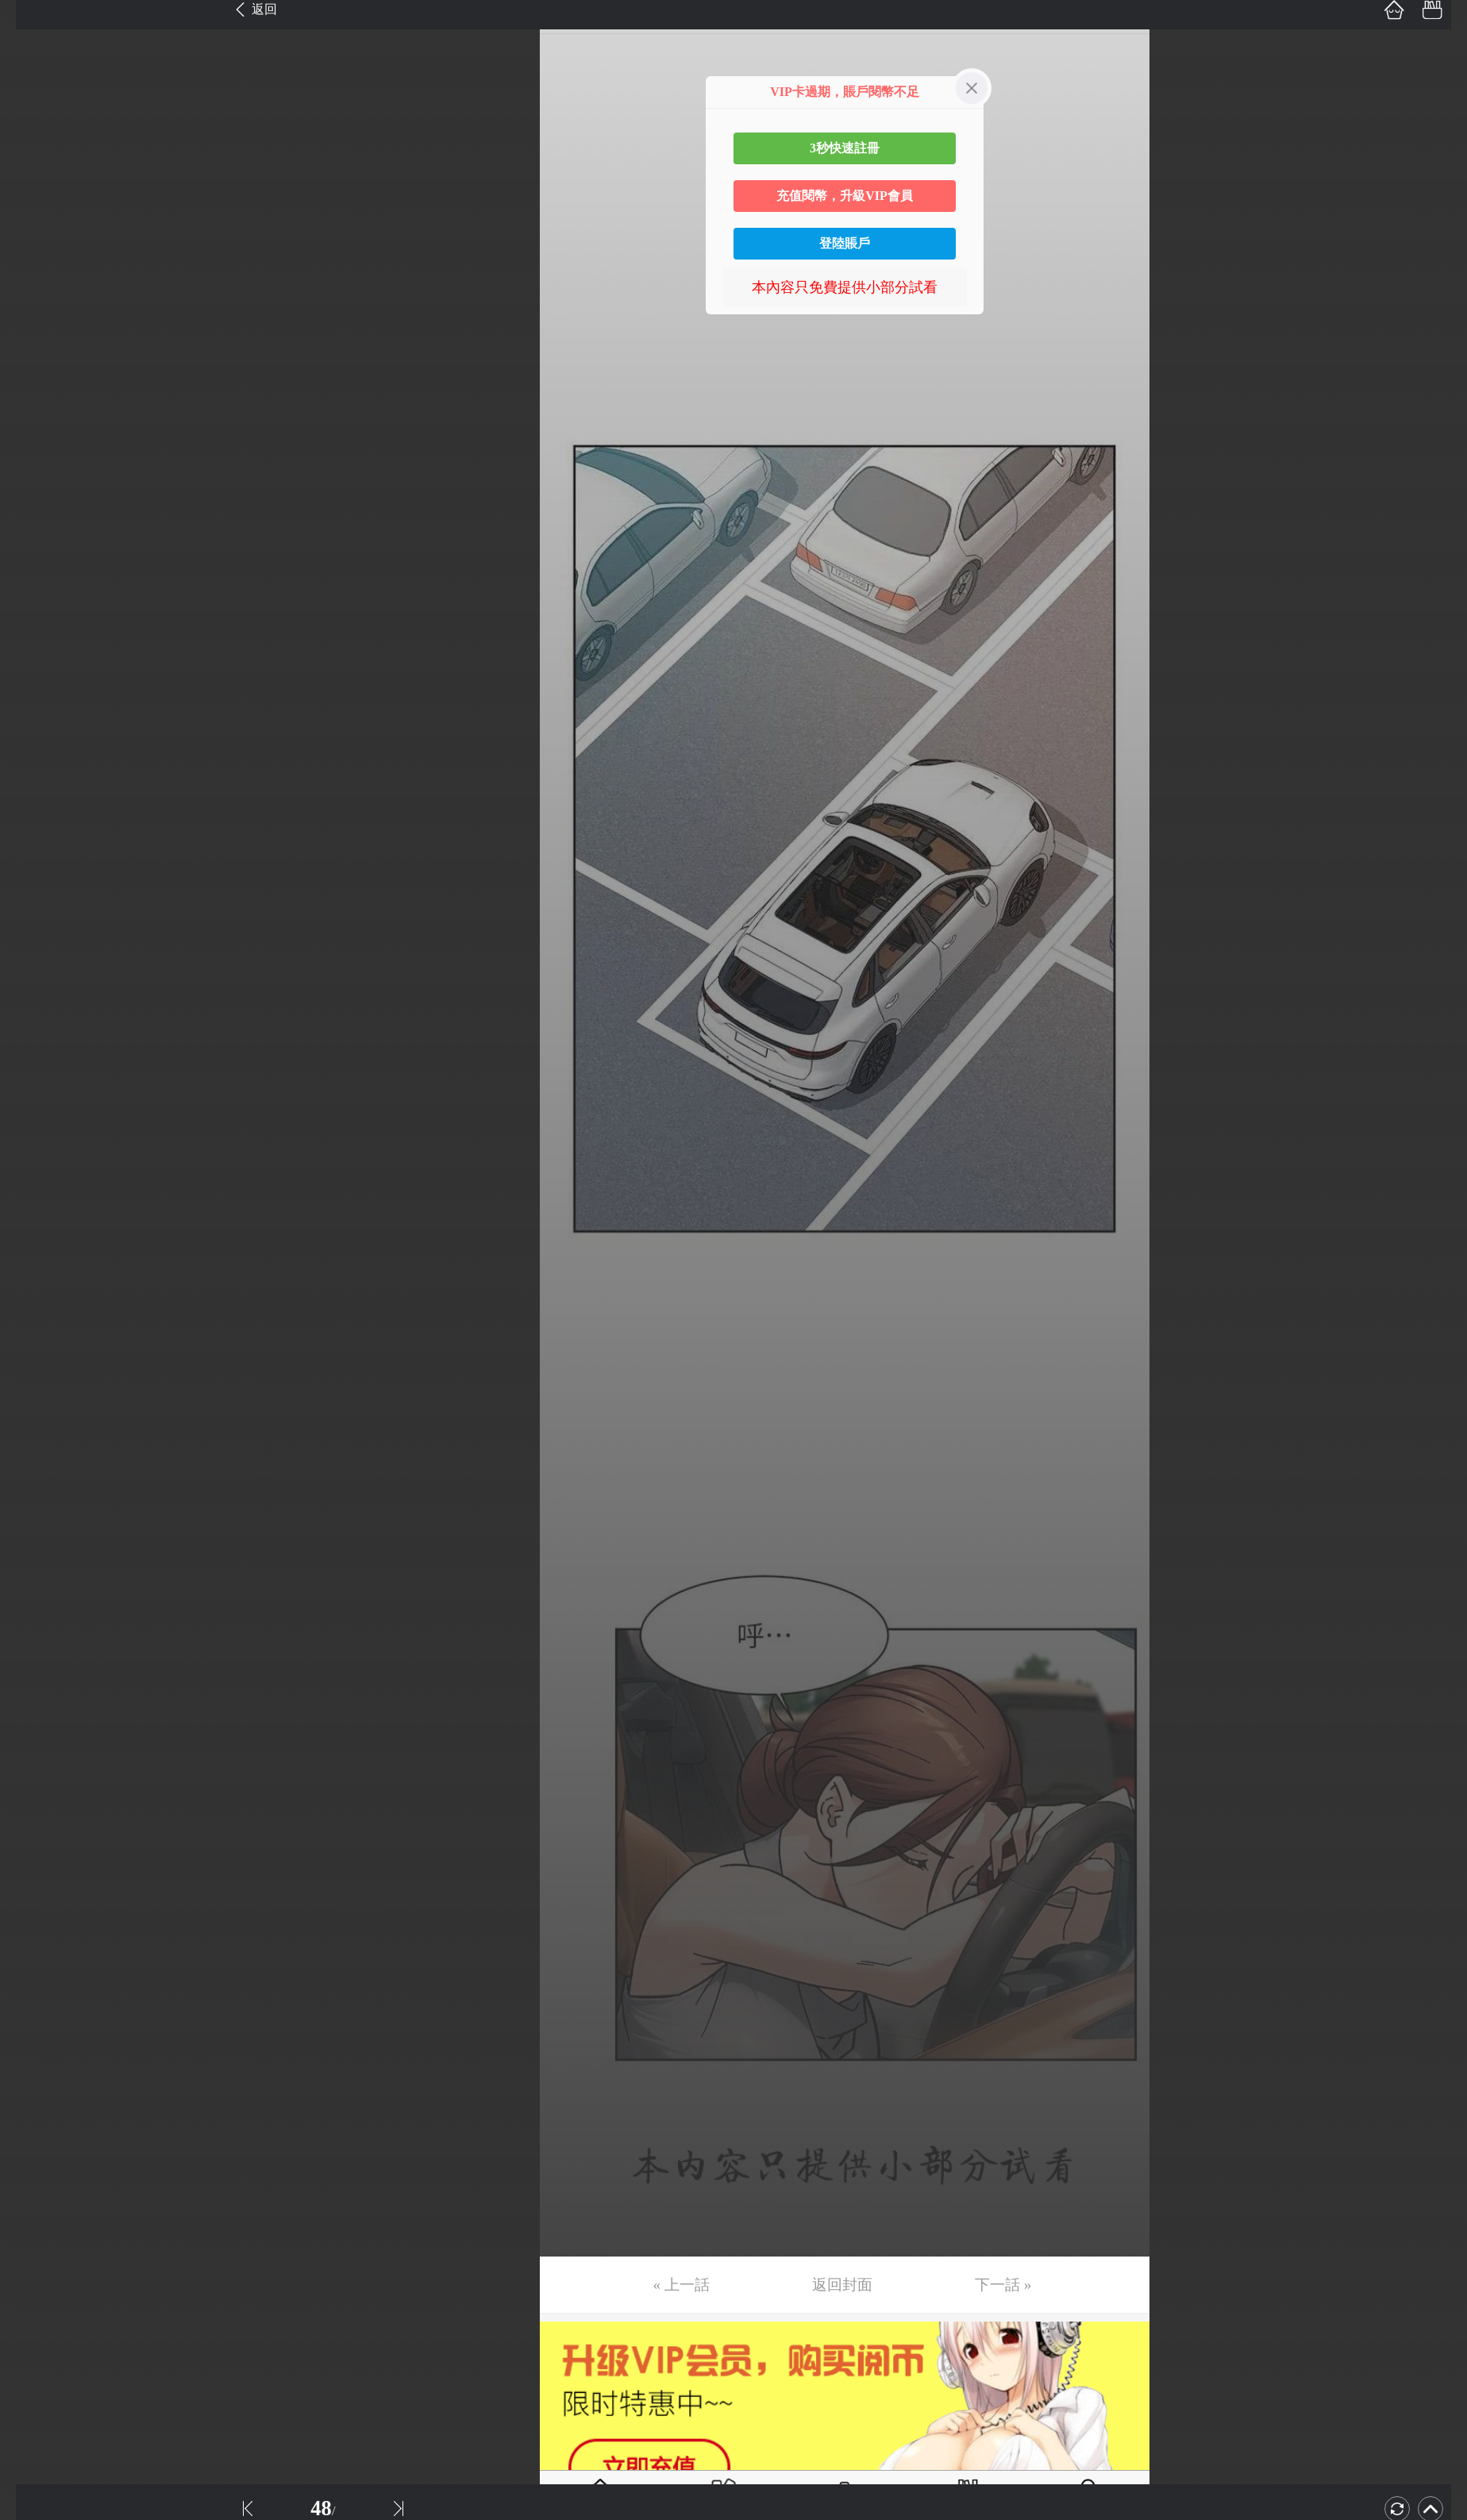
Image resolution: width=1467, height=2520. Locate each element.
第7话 (34, 242)
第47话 (37, 1734)
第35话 (37, 1287)
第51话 (37, 1883)
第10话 (37, 354)
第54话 (37, 1995)
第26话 (37, 951)
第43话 (37, 1585)
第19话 (37, 690)
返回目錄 (52, 2123)
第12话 (37, 429)
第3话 (34, 93)
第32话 (37, 1175)
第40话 (37, 1473)
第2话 (34, 55)
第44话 (37, 1622)
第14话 (37, 503)
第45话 (37, 1660)
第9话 (34, 317)
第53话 (37, 1958)
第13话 (37, 466)
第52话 (37, 1921)
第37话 (37, 1361)
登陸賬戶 (844, 243)
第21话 (37, 764)
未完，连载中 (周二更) (86, 2070)
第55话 (37, 2033)
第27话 (37, 988)
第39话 (37, 1436)
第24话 (37, 876)
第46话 (37, 1697)
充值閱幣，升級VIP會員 (844, 195)
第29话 (37, 1063)
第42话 (37, 1548)
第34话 (37, 1249)
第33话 (37, 1212)
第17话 (37, 615)
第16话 (37, 578)
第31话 (37, 1137)
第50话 (37, 1846)
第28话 (37, 1025)
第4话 (34, 130)
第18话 (37, 652)
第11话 (37, 391)
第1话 (34, 18)
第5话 (34, 167)
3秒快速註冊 (845, 148)
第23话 (37, 839)
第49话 (37, 1809)
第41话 (37, 1510)
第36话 (37, 1324)
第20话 (37, 727)
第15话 (37, 540)
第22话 (37, 802)
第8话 (34, 279)
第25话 (37, 913)
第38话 (37, 1398)
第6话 (34, 205)
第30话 (37, 1100)
